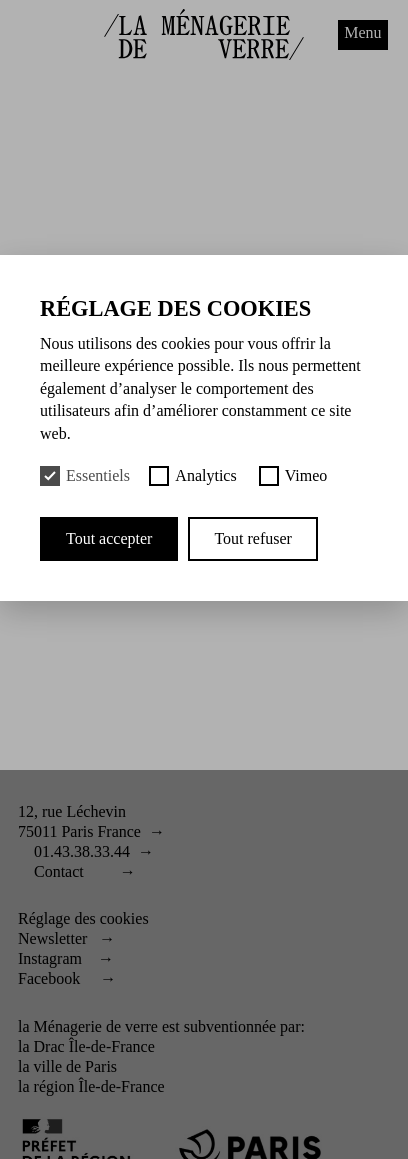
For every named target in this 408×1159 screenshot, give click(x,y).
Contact (59, 871)
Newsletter (52, 938)
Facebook (49, 978)
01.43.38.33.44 (82, 851)
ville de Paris (76, 1066)
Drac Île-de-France (94, 1046)
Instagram (50, 958)
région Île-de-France (99, 1086)
